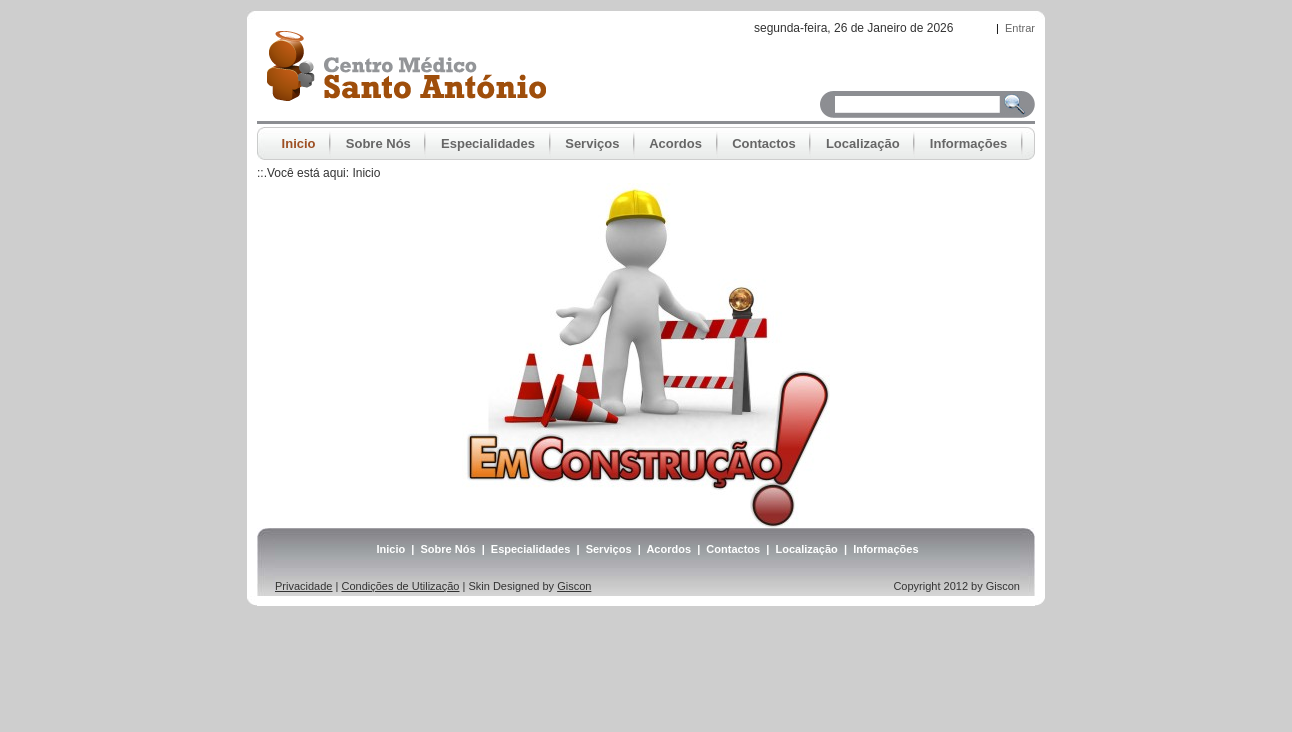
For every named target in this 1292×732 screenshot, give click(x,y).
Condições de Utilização (400, 586)
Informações (885, 549)
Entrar (1020, 28)
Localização (806, 549)
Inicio (366, 173)
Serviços (609, 549)
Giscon (574, 586)
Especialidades (531, 549)
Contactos (733, 549)
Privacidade (303, 586)
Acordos (668, 549)
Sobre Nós (448, 549)
